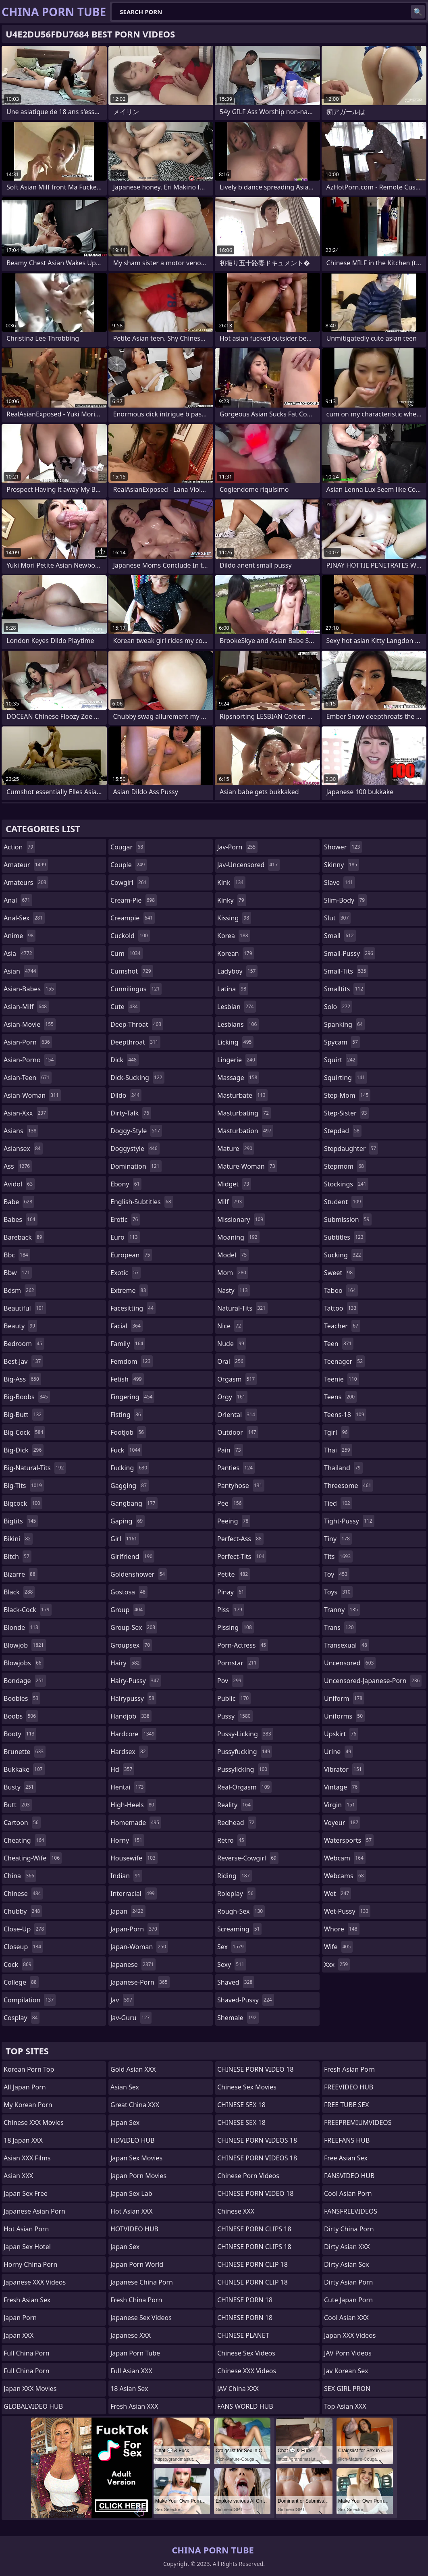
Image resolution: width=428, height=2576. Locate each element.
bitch (17, 1556)
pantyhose (240, 1485)
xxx (337, 1964)
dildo (125, 1095)
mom (232, 1273)
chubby (23, 1911)
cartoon (22, 1823)
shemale (238, 2018)
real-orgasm (244, 1787)
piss (230, 1610)
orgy (232, 1397)
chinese (23, 1893)
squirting (345, 1078)
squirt (340, 1060)
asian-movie (30, 1024)
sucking (343, 1255)
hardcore (133, 1734)
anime (19, 936)
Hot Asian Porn (26, 2228)
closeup (23, 1947)
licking (235, 1042)
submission (348, 1219)
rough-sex (241, 1911)
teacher (342, 1326)
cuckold (130, 936)
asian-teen (28, 1078)
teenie (341, 1379)
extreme (129, 1290)
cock (18, 1964)
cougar (127, 847)
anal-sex (24, 918)
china (20, 1876)
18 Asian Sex (129, 2388)
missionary (241, 1219)
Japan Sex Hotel (27, 2246)
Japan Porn (20, 2317)
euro (125, 1237)
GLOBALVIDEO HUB (33, 2406)
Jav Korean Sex (346, 2370)
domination (136, 1166)
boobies (22, 1698)
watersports (349, 1840)
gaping (127, 1521)
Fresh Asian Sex (27, 2299)
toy (336, 1574)
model (233, 1255)
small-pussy (349, 953)
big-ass (22, 1379)
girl (124, 1539)
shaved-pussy (245, 2000)
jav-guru (131, 2018)
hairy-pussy (135, 1681)
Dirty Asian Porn (348, 2282)
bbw (18, 1273)
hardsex (129, 1752)
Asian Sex (124, 2087)
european (131, 1255)
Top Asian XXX (345, 2406)
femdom (131, 1361)
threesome (348, 1485)
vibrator (344, 1769)
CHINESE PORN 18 (244, 2299)
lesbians (238, 1024)
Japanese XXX (130, 2335)
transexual (346, 1645)
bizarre (20, 1574)
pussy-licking (245, 1734)
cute (125, 1007)
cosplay (21, 2018)
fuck (126, 1450)
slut (337, 918)
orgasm (237, 1379)
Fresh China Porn (136, 2299)
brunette (25, 1752)
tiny (338, 1539)
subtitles (345, 1237)
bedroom (24, 1344)
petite (233, 1574)
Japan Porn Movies (138, 2175)
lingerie (237, 1060)
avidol (19, 1184)
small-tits (346, 971)
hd (122, 1769)
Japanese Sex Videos (141, 2317)
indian (126, 1876)
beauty (20, 1326)
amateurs (26, 882)
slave (339, 882)
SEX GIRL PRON (347, 2388)
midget (234, 1184)
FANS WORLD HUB (245, 2406)
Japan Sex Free (26, 2193)
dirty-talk (130, 1113)
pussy (235, 1716)
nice (230, 1326)
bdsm (20, 1290)
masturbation (245, 1131)
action (19, 847)
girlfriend (132, 1556)
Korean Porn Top (29, 2069)
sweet (339, 1273)
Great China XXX (134, 2104)
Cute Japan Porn (348, 2299)
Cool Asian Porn (348, 2193)
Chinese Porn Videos (248, 2175)
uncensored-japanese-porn (373, 1681)
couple (128, 865)
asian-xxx (26, 1113)
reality (235, 1805)
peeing (233, 1521)
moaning (238, 1237)
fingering (132, 1397)
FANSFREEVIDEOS (350, 2211)
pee (230, 1503)
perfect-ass (240, 1539)
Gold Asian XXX (133, 2069)
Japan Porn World (136, 2264)
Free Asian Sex (346, 2158)
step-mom (347, 1095)
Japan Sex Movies (136, 2158)
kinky (231, 900)
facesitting (133, 1308)
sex (231, 1947)
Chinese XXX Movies (34, 2122)
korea (233, 936)
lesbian (236, 1007)
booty (20, 1734)
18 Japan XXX (23, 2140)
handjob (131, 1716)
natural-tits (242, 1308)
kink (231, 882)
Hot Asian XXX (131, 2211)
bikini (18, 1539)
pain (230, 1450)
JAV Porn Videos (348, 2353)
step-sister (346, 1113)
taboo (341, 1290)
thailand (343, 1468)
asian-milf (26, 1007)
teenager (344, 1361)
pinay (231, 1592)
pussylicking (243, 1769)
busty (20, 1787)
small (340, 936)
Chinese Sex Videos (246, 2353)
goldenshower (138, 1574)
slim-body (345, 900)
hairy (125, 1663)
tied (338, 1503)
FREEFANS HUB (347, 2140)
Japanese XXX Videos (35, 2282)
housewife (134, 1858)
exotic (125, 1273)
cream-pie (133, 900)
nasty (233, 1290)
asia (19, 953)
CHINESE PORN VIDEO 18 (255, 2069)
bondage (25, 1681)
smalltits (344, 989)
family (127, 1344)
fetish (127, 1379)
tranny (342, 1610)
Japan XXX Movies (30, 2388)
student (343, 1202)
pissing (235, 1627)
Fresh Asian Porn (349, 2069)
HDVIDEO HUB (132, 2140)
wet (337, 1893)
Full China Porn (27, 2353)
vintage (341, 1787)
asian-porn (28, 1042)
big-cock (24, 1432)
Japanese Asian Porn (34, 2211)
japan (127, 1911)
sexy (231, 1964)
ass (18, 1166)
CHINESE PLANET (243, 2335)
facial (126, 1326)
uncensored (350, 1663)
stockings (346, 1184)
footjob (128, 1432)
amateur (26, 865)
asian (21, 971)
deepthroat (135, 1042)
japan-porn (134, 1929)
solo (338, 1007)
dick (124, 1060)
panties (236, 1468)
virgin (340, 1805)
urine (338, 1752)
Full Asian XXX (131, 2370)
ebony (125, 1184)
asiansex (23, 1148)
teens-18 (345, 1415)
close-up (25, 1929)
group (127, 1610)
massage (238, 1078)
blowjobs (24, 1663)
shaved (235, 1982)
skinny (341, 865)
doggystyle (135, 1148)
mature (235, 1148)
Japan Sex (124, 2122)
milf (230, 1202)
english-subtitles (141, 1202)
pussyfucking (244, 1752)
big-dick (24, 1450)
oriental (237, 1415)
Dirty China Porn (349, 2228)
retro (231, 1840)
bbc (17, 1255)
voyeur (342, 1823)
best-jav (23, 1361)
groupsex (131, 1645)
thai (338, 1450)
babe (19, 1202)
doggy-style (136, 1131)
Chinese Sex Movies (246, 2087)
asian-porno (30, 1060)
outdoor (237, 1432)
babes (20, 1219)
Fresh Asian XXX (134, 2406)
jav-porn (237, 847)
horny (127, 1840)
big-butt (24, 1415)
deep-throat (136, 1024)
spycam (342, 1042)
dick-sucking (137, 1078)
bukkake (24, 1769)
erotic (125, 1219)
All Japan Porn (25, 2087)
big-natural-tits (35, 1468)
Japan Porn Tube (135, 2353)
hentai (127, 1787)
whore (341, 1929)
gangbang (134, 1503)
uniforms (344, 1716)
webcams (345, 1876)
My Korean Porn (28, 2104)
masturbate (242, 1095)
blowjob (25, 1645)
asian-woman (32, 1095)
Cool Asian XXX (346, 2317)
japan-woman (139, 1947)
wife (338, 1947)
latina (232, 989)
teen (338, 1344)
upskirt (341, 1734)
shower (343, 847)
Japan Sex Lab (131, 2193)
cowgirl (129, 882)
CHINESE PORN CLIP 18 (252, 2264)
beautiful (25, 1308)
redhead (236, 1823)
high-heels (133, 1805)
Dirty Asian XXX (347, 2246)
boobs (21, 1716)
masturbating (244, 1113)
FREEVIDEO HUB (348, 2087)
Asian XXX (18, 2175)
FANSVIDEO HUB (349, 2175)
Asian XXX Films (27, 2158)
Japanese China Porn (141, 2282)
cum (126, 953)
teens (340, 1397)
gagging (129, 1485)
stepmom (345, 1166)
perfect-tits (241, 1556)
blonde (22, 1627)
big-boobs (27, 1397)
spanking (344, 1024)
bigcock (23, 1503)
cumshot (131, 971)
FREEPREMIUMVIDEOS (358, 2122)
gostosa (129, 1592)
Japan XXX (18, 2335)
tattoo (341, 1308)
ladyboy (237, 971)
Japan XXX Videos (350, 2335)
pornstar (238, 1663)
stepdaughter (351, 1148)
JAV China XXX (238, 2388)
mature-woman (247, 1166)
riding (234, 1876)
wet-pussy (347, 1911)
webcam (345, 1858)
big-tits (24, 1485)
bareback (24, 1237)
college (21, 1982)
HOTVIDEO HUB (134, 2228)
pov (230, 1681)
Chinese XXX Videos (246, 2370)
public (234, 1698)
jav (122, 2000)
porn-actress (242, 1645)
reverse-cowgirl (247, 1858)
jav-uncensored (248, 865)
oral (231, 1361)
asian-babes (30, 989)
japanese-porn (140, 1982)
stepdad (343, 1131)
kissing (234, 918)
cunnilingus (136, 989)
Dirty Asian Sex (346, 2264)
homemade (135, 1823)
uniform (344, 1698)
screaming (239, 1929)
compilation (30, 2000)
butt (18, 1805)
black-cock (28, 1610)
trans (340, 1627)
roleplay (236, 1893)
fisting (126, 1415)
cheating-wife (33, 1858)
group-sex (133, 1627)
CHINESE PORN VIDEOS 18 (257, 2140)
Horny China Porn (30, 2264)
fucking (129, 1468)
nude (231, 1344)
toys (338, 1592)
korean (235, 953)
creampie (132, 918)
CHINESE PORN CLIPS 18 (254, 2228)
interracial (133, 1893)
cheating (25, 1840)
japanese (133, 1964)
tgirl (336, 1432)
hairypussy (133, 1698)
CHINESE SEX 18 (241, 2104)
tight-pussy (349, 1521)
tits (338, 1556)
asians (21, 1131)
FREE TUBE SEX (346, 2104)
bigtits (21, 1521)
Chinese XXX (235, 2211)
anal (18, 900)
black (19, 1592)
